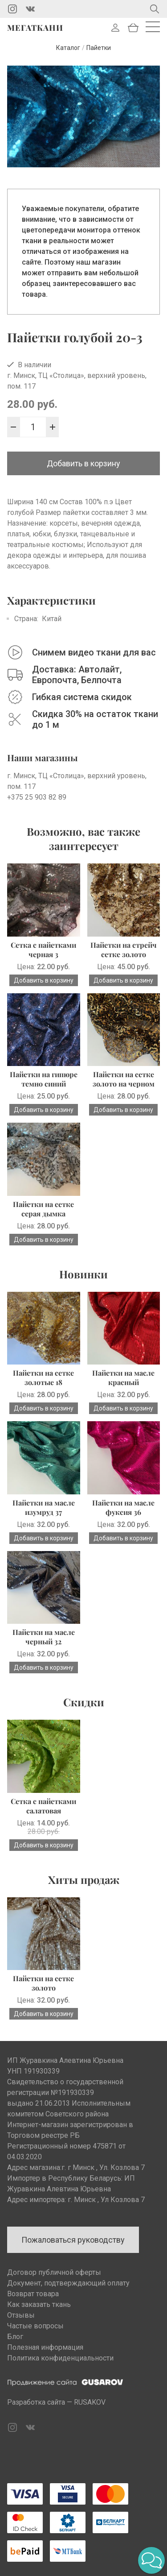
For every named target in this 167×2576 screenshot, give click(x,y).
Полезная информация (45, 2347)
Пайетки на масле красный (123, 1377)
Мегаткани (35, 28)
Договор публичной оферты (54, 2272)
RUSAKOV (90, 2402)
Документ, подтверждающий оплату (68, 2283)
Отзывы (21, 2315)
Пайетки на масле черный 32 (43, 1636)
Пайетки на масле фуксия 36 (123, 1507)
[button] (151, 2560)
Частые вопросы (35, 2326)
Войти (115, 27)
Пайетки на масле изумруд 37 (43, 1507)
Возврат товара (33, 2294)
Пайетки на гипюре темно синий (43, 1079)
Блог (15, 2336)
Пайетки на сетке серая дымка (43, 1208)
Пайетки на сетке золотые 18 (43, 1377)
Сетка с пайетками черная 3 (43, 949)
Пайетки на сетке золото (43, 1983)
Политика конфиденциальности (60, 2358)
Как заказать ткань (39, 2304)
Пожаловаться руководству (73, 2239)
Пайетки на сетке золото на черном (124, 1079)
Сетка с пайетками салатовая (43, 1805)
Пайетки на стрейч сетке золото (123, 949)
